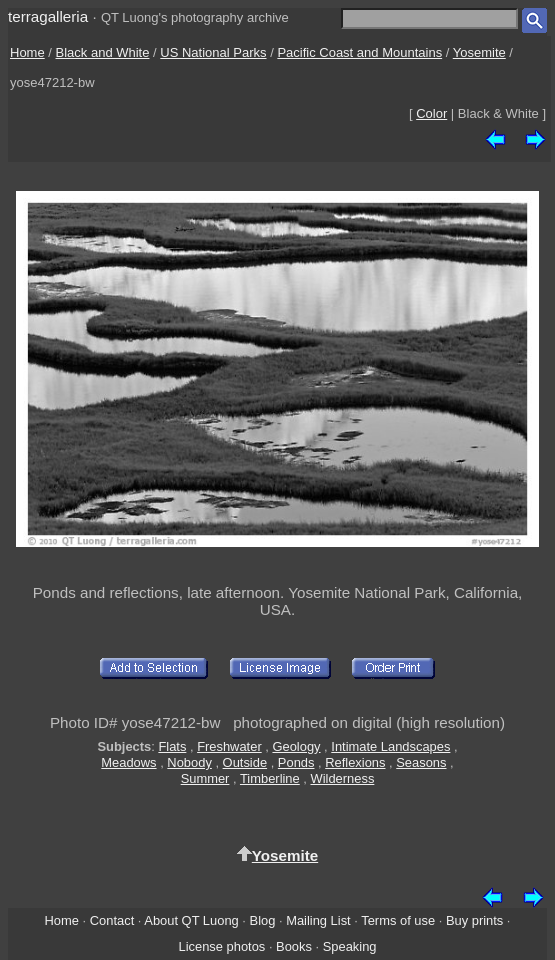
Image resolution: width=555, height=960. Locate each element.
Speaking (350, 946)
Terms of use (398, 920)
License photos (221, 946)
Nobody (189, 762)
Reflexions (355, 762)
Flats (172, 746)
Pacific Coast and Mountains (359, 52)
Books (294, 946)
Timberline (270, 778)
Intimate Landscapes (390, 746)
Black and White (103, 52)
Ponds (296, 762)
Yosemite (479, 52)
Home (27, 52)
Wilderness (343, 778)
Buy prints (474, 920)
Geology (296, 746)
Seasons (421, 762)
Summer (205, 778)
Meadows (128, 762)
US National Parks (213, 52)
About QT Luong (191, 920)
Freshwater (229, 746)
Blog (263, 920)
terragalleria (48, 16)
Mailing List (318, 920)
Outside (245, 762)
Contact (112, 920)
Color (431, 113)
